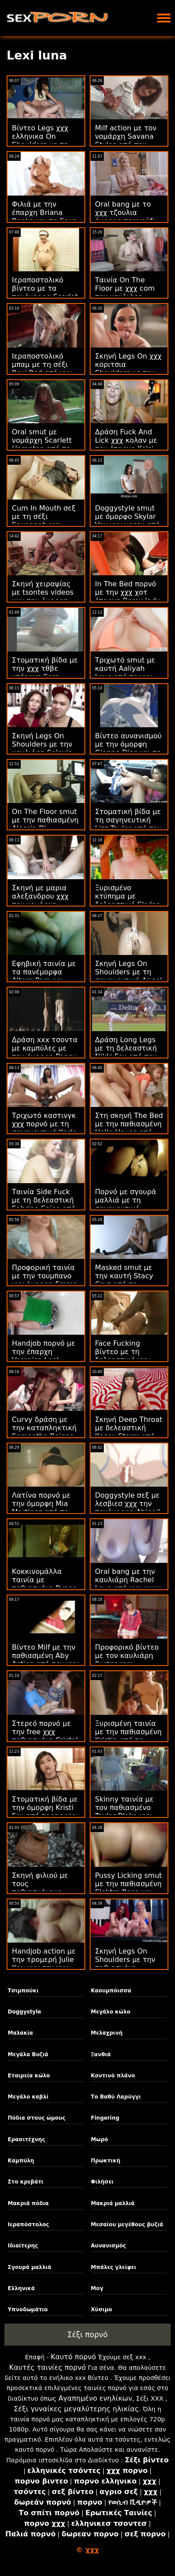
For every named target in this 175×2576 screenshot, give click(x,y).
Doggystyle (24, 2012)
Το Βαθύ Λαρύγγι (116, 2097)
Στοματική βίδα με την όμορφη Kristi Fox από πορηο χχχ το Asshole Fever (45, 1811)
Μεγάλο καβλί (28, 2097)
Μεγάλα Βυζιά (28, 2054)
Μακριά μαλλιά (113, 2203)
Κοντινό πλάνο (113, 2076)
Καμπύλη (21, 2161)
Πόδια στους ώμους (37, 2118)
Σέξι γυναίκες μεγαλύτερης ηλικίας (76, 2409)
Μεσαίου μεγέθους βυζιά (127, 2224)
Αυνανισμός (108, 2246)
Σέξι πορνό (87, 2334)
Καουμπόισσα (111, 1991)
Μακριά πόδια (28, 2203)
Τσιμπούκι (23, 1991)
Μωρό (99, 2139)
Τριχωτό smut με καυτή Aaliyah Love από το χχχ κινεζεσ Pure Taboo (128, 672)
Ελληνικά (21, 2288)
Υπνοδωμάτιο (28, 2309)
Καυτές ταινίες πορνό (47, 2367)
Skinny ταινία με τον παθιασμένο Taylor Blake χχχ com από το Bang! (127, 1811)
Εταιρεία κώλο (29, 2076)
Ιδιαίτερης (23, 2246)
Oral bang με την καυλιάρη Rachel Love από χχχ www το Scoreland (128, 1584)
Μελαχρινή (107, 2033)
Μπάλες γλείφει (113, 2267)
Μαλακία (20, 2033)
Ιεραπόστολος (28, 2224)
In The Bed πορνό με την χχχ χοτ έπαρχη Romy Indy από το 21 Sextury (127, 596)
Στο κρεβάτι (26, 2182)
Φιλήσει (102, 2182)
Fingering (105, 2118)
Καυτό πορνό (73, 2357)
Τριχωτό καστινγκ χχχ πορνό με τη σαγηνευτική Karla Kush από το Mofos (45, 1128)
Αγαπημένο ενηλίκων (95, 2398)
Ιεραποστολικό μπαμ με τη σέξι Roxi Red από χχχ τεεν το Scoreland (44, 368)
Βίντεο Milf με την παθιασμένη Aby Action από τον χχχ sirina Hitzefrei (45, 1660)
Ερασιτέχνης (26, 2139)
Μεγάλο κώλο (111, 2012)
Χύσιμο (101, 2309)
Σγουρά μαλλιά (29, 2267)
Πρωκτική (105, 2161)
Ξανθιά (101, 2054)
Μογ (97, 2288)
